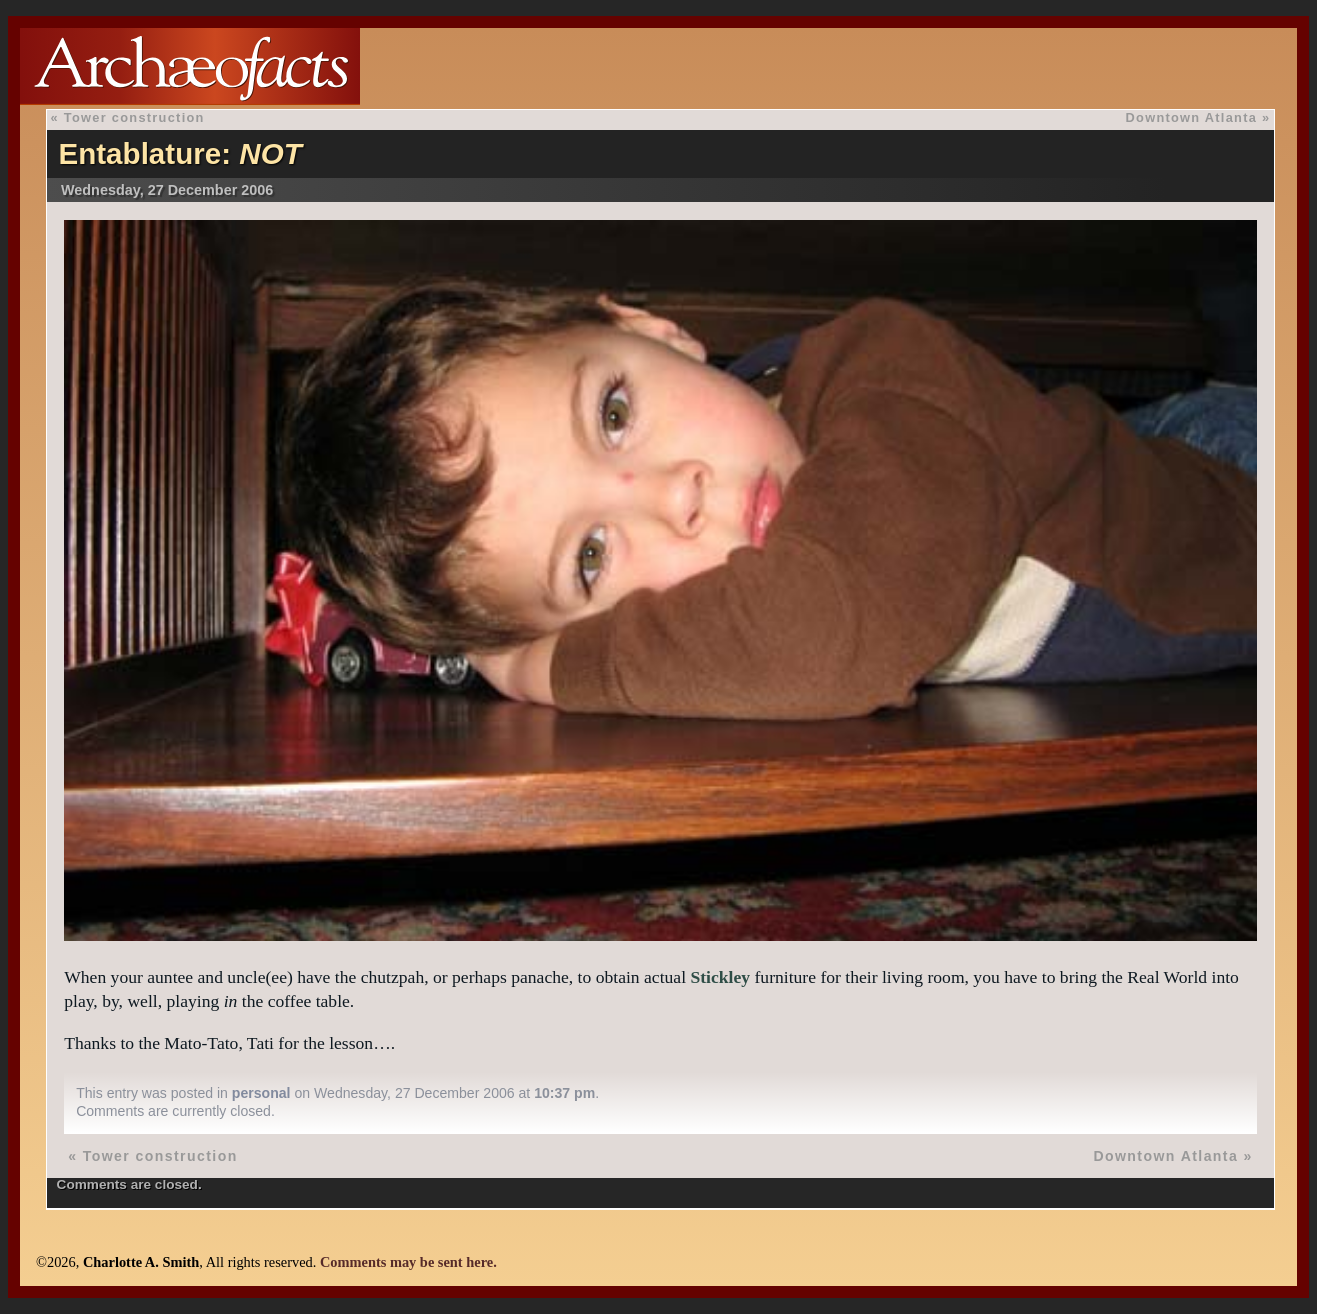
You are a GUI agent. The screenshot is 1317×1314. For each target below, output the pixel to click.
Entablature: (179, 153)
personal (261, 1093)
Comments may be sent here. (408, 1262)
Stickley (720, 977)
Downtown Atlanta (1192, 117)
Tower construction (134, 117)
